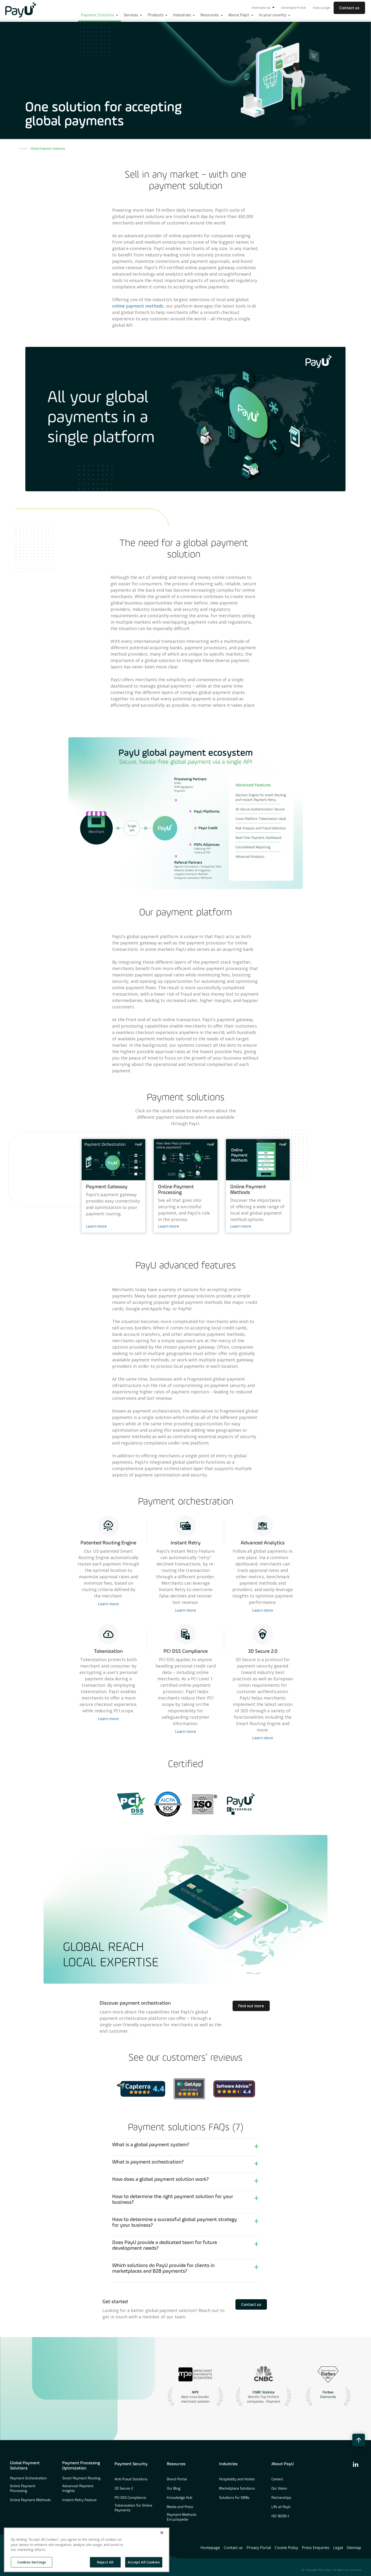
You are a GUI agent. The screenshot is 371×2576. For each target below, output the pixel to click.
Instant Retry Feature (79, 2500)
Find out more (251, 2005)
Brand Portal (177, 2479)
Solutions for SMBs (234, 2498)
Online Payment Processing (22, 2488)
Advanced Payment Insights (77, 2488)
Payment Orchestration (28, 2478)
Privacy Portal (259, 2547)
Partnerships (281, 2498)
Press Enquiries (315, 2547)
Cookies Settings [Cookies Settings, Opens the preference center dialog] (31, 2562)
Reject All (105, 2562)
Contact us (349, 7)
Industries (228, 2464)
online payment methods (137, 306)
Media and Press (180, 2507)
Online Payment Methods (30, 2500)
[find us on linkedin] (355, 2464)
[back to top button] (358, 2440)
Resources (176, 2464)
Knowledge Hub (179, 2498)
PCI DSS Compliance (130, 2498)
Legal (338, 2547)
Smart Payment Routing (81, 2478)
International (263, 7)
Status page (321, 7)
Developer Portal (293, 7)
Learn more (108, 1603)
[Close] (162, 2532)
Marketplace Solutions (237, 2489)
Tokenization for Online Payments (133, 2508)
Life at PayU (281, 2507)
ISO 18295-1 (280, 2516)
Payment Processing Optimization (81, 2465)
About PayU (282, 2464)
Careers (277, 2479)
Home (23, 149)
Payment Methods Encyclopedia (181, 2517)
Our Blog (173, 2489)
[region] (86, 2549)
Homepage (210, 2547)
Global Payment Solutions (25, 2465)
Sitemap (354, 2547)
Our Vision (279, 2489)
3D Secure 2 (124, 2489)
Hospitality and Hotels (237, 2479)
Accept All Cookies (144, 2562)
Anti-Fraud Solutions (131, 2479)
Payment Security (131, 2464)
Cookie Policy (286, 2547)
